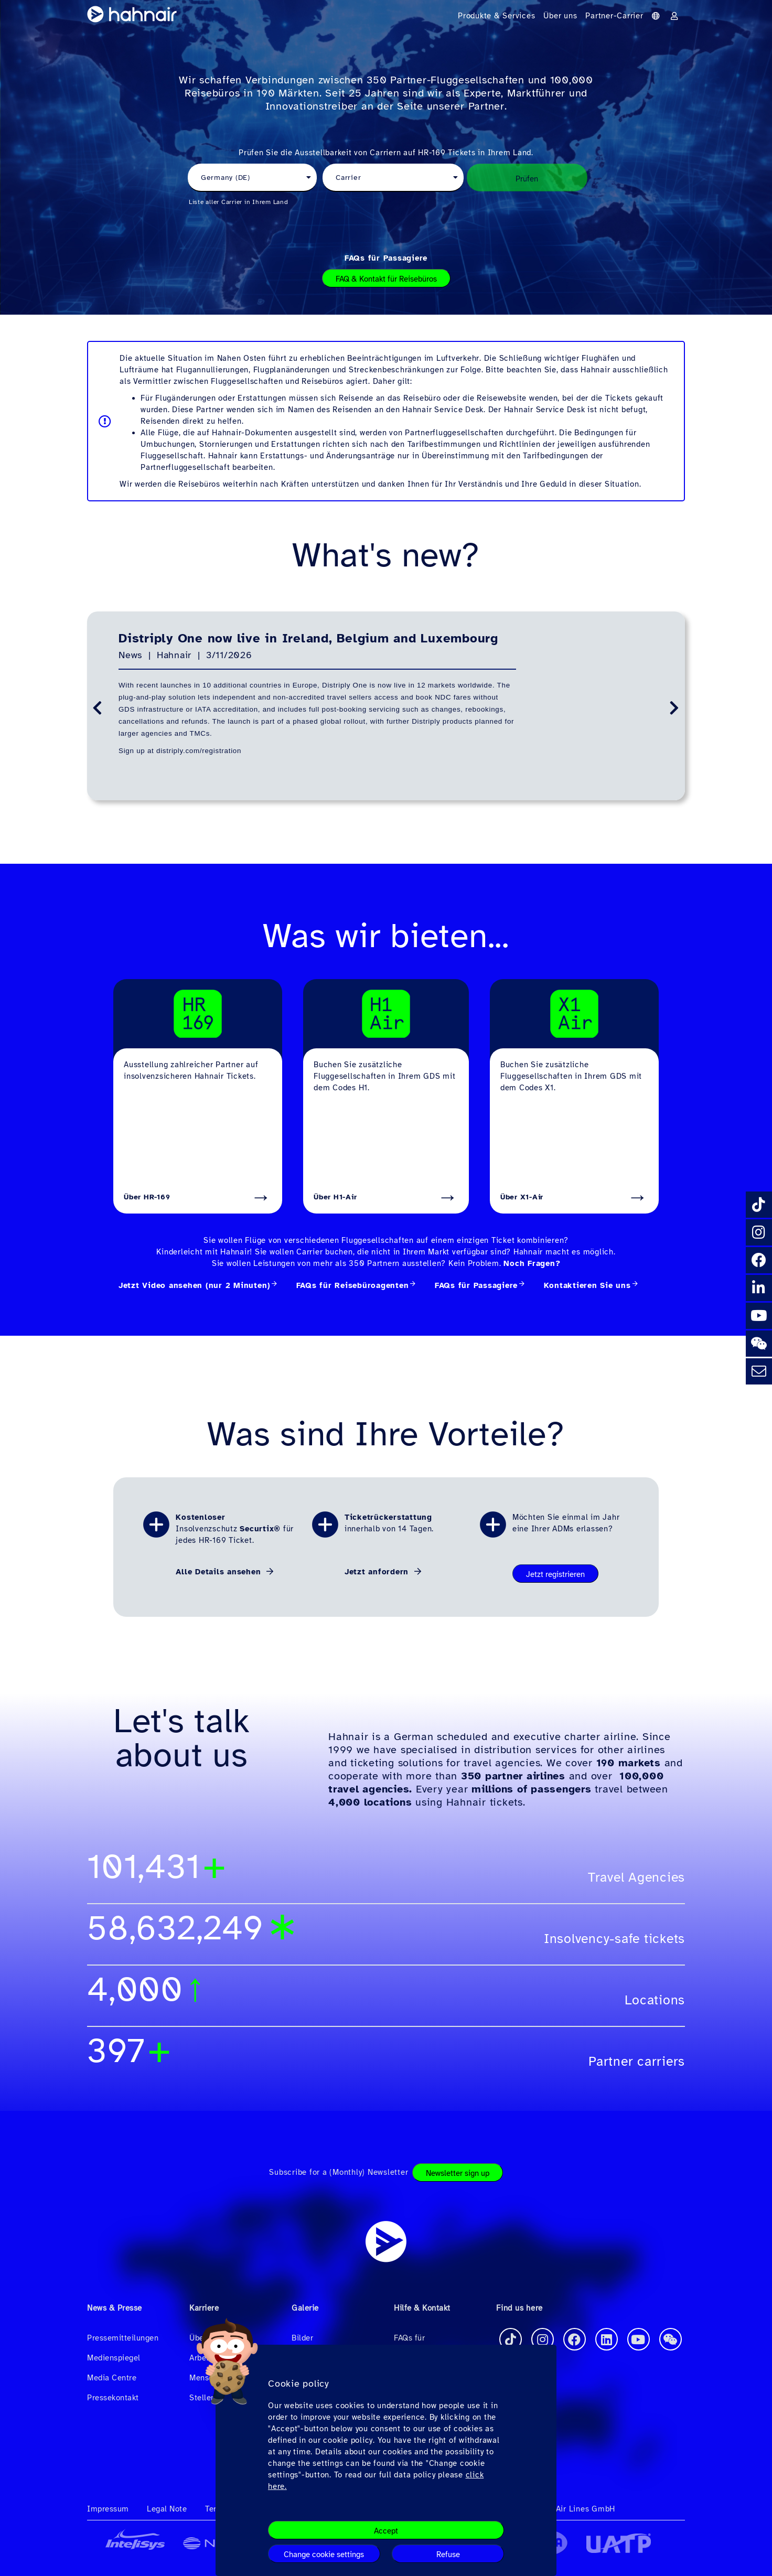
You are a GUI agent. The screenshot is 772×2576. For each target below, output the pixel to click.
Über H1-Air (335, 1197)
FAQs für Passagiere (386, 258)
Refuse (448, 2554)
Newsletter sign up (457, 2173)
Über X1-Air (521, 1197)
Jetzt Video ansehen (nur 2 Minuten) (194, 1285)
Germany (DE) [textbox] (225, 177)
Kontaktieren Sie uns (587, 1285)
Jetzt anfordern (378, 1571)
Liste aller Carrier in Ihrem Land (238, 202)
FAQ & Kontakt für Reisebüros (386, 279)
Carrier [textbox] (348, 177)
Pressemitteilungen (122, 2338)
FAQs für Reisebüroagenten (352, 1285)
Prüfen (527, 179)
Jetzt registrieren (555, 1574)
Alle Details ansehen (220, 1571)
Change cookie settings (324, 2554)
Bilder (302, 2338)
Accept (386, 2531)
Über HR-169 (147, 1197)
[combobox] (252, 178)
